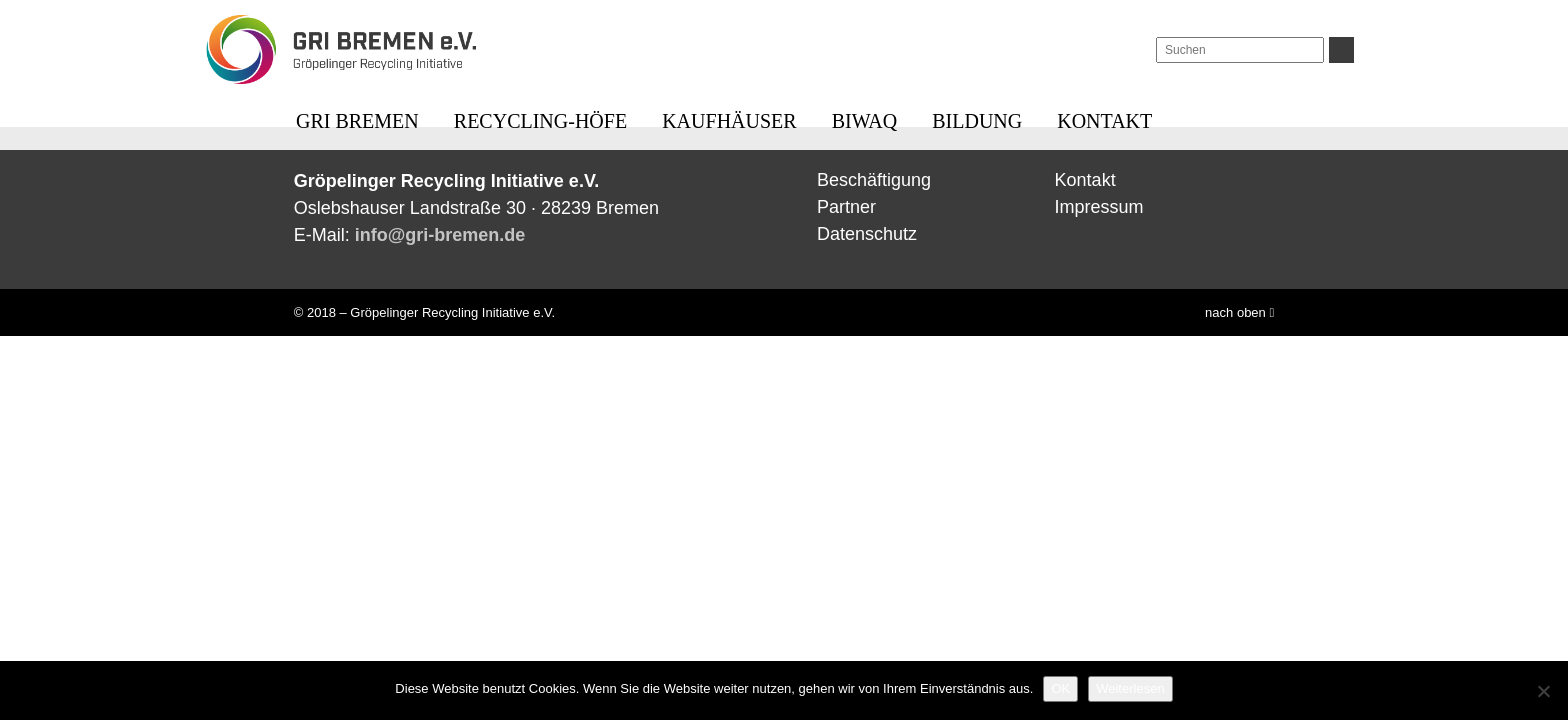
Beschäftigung (874, 180)
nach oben (1239, 312)
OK (1060, 688)
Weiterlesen (1130, 688)
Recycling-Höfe (540, 121)
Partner (846, 207)
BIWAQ (865, 121)
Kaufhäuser (729, 121)
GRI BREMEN (357, 121)
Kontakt (1104, 121)
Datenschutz (867, 234)
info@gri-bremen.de (440, 235)
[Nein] (1543, 691)
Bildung (977, 121)
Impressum (1099, 207)
